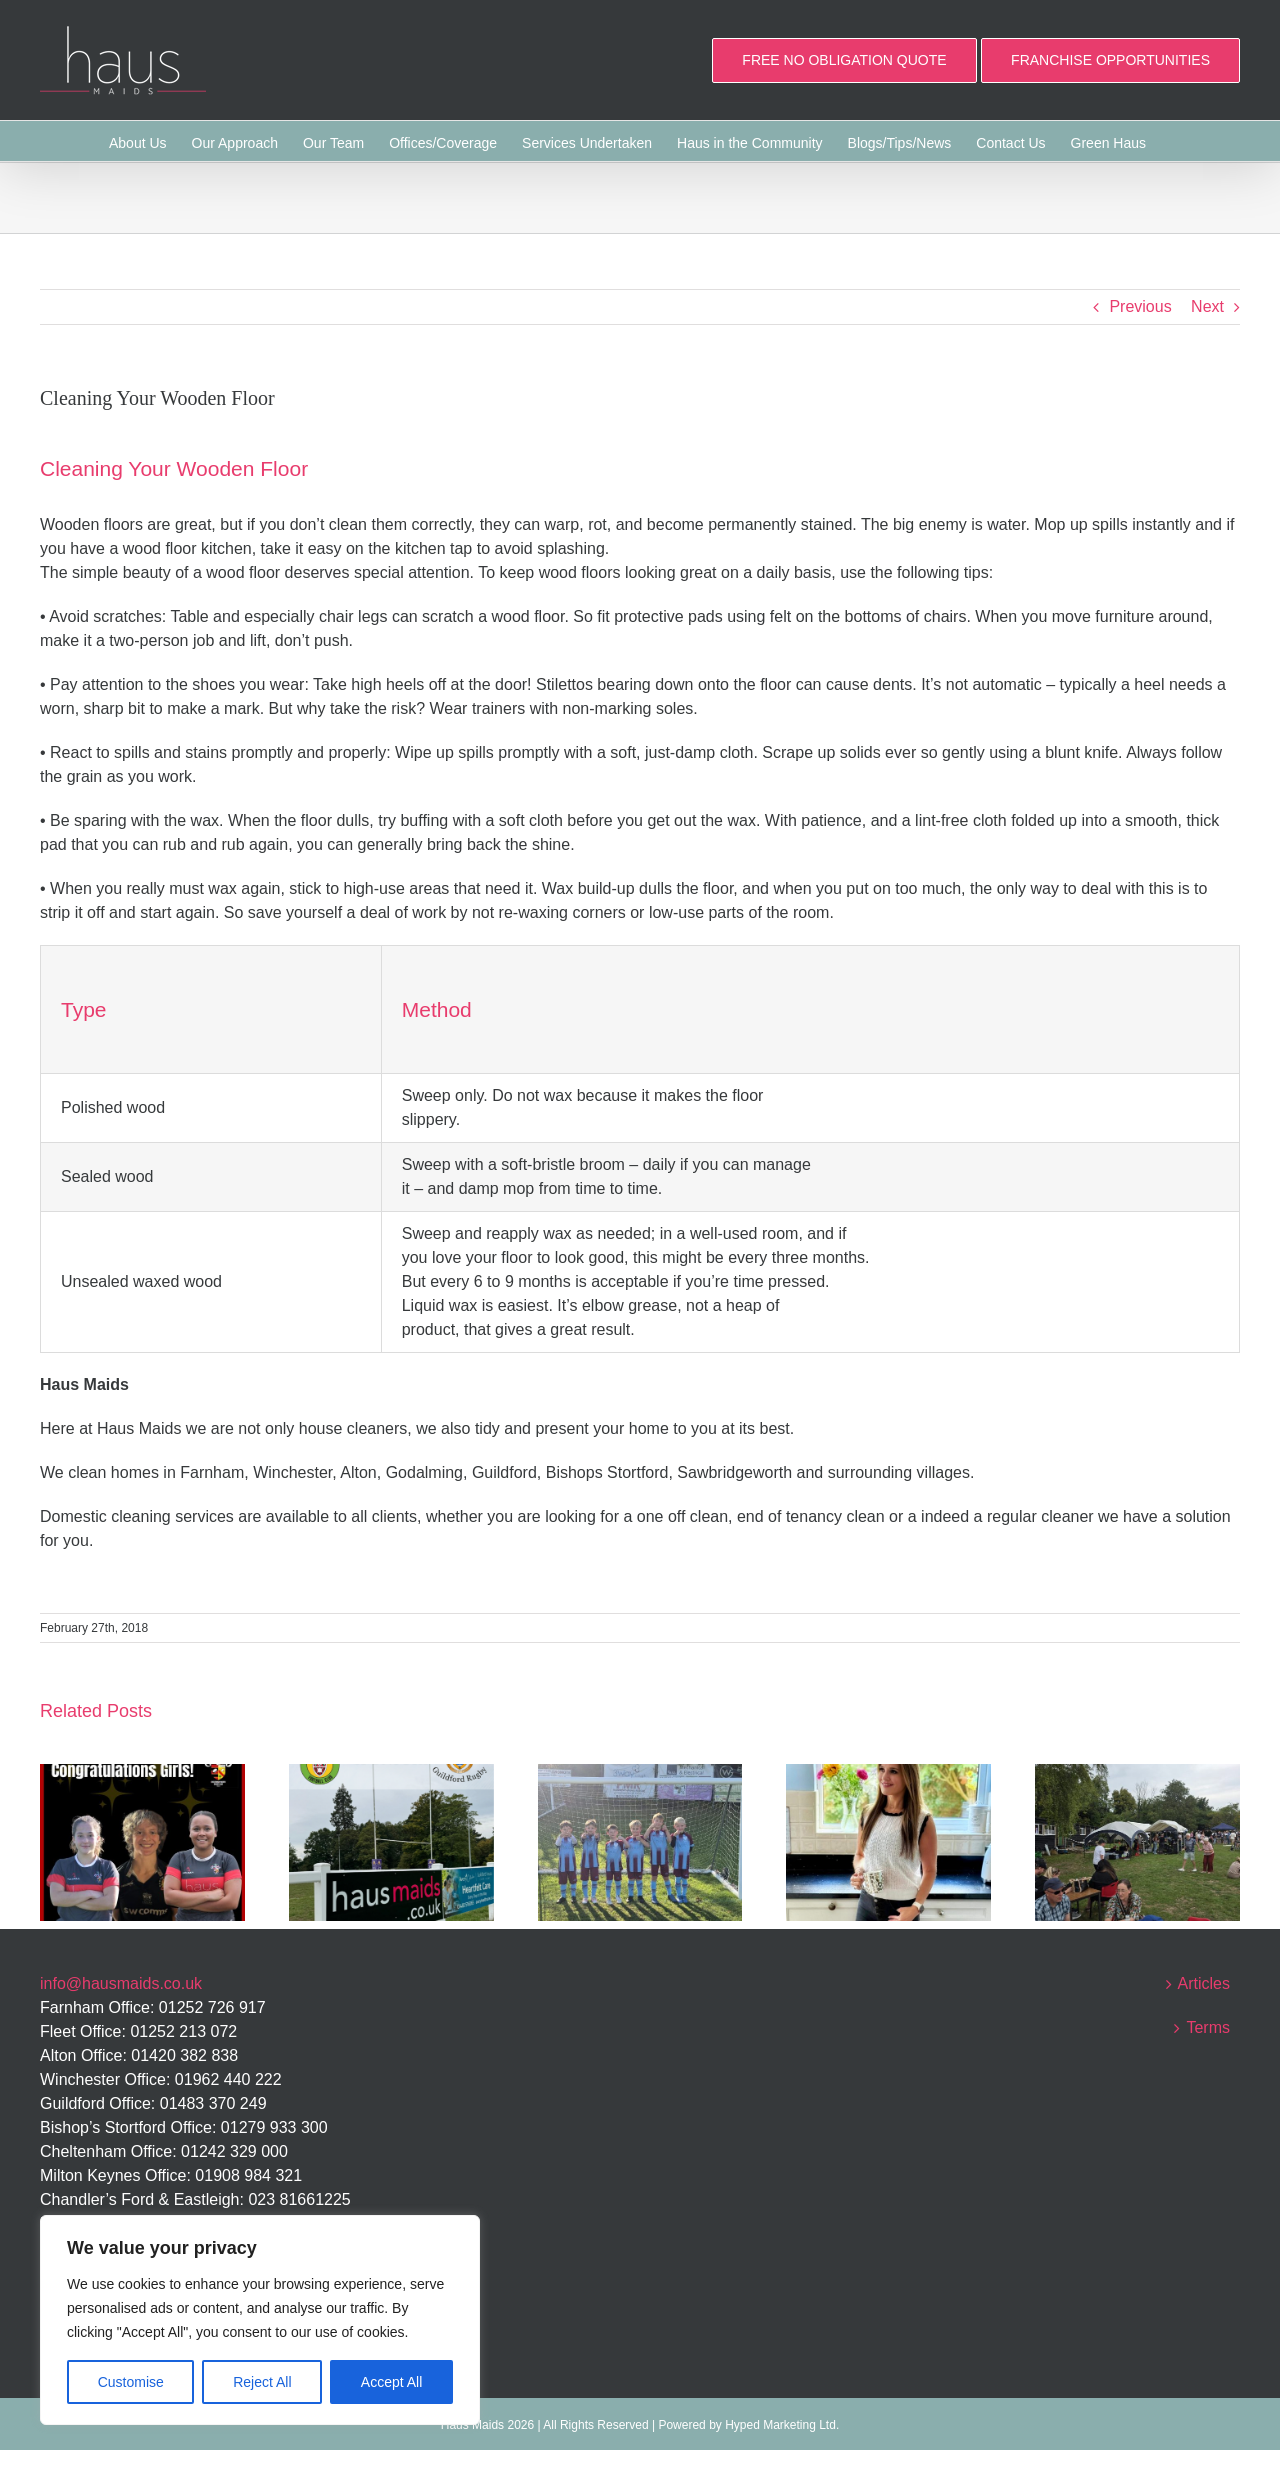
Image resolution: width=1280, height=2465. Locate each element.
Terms (1208, 2027)
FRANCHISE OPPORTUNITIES (1110, 60)
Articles (1204, 1983)
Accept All (391, 2382)
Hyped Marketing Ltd (780, 2425)
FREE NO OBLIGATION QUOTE (844, 60)
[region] (260, 2320)
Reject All (262, 2382)
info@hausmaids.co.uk (121, 1983)
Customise (131, 2382)
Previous (1140, 306)
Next (1207, 306)
